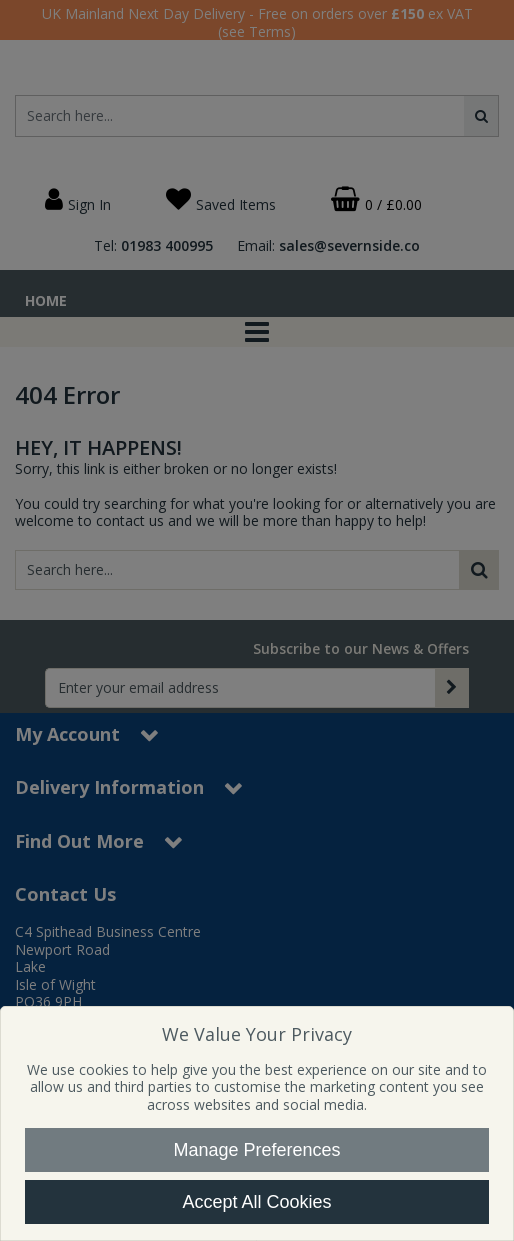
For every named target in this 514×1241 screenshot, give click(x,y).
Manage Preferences (256, 1150)
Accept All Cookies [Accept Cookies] (256, 1202)
